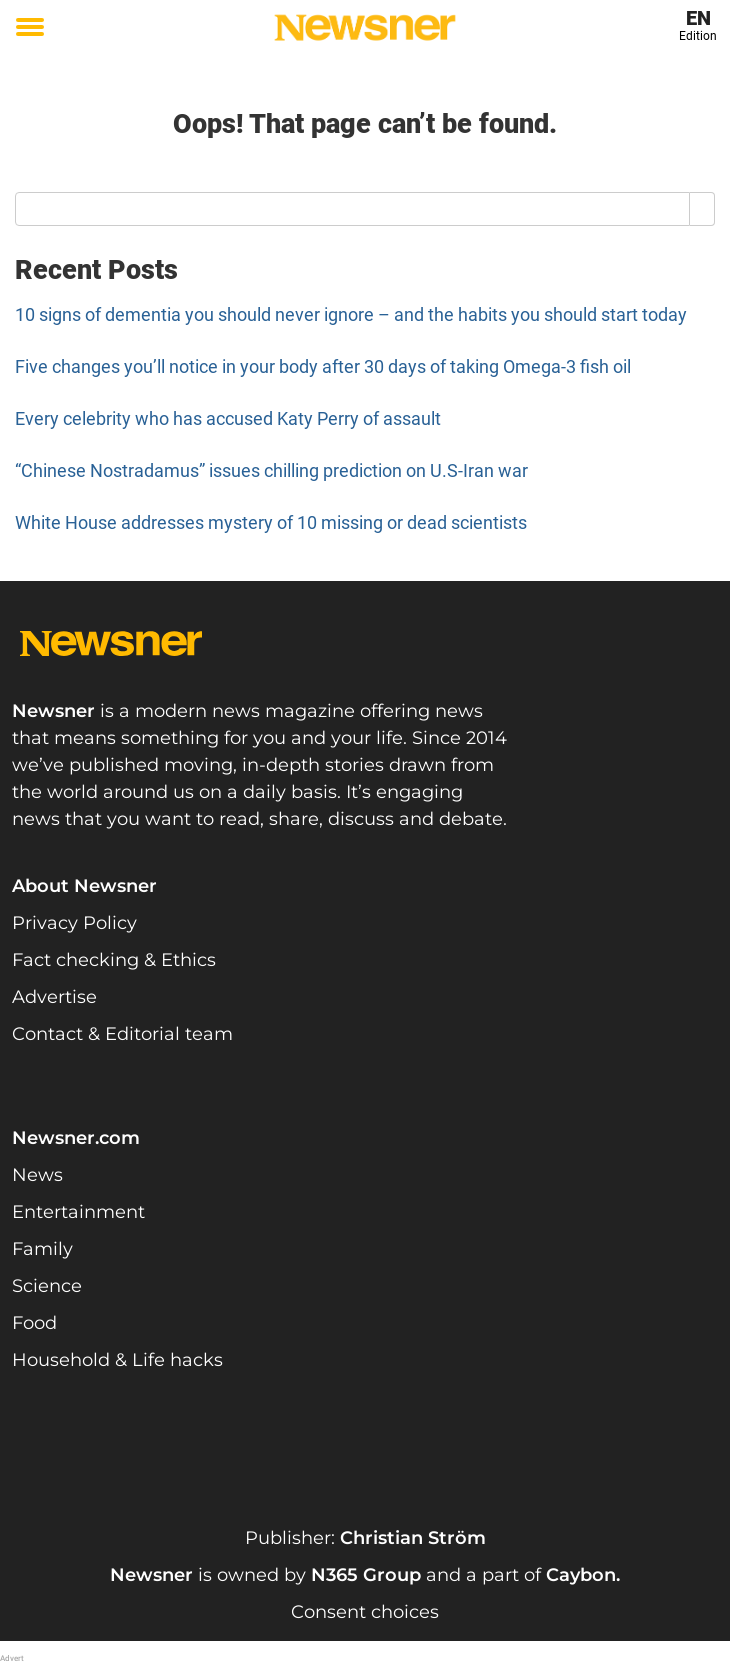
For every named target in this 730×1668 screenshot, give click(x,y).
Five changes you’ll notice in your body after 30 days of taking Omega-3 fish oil (323, 366)
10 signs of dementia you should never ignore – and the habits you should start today (351, 314)
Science (47, 1286)
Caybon (581, 1575)
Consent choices (365, 1612)
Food (34, 1323)
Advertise (54, 997)
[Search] (702, 209)
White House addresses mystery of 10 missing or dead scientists (271, 522)
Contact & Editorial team (122, 1034)
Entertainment (78, 1212)
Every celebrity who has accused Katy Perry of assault (228, 418)
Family (42, 1249)
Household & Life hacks (117, 1360)
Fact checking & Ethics (114, 960)
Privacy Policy (74, 923)
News (37, 1175)
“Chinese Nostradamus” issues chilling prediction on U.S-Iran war (271, 470)
